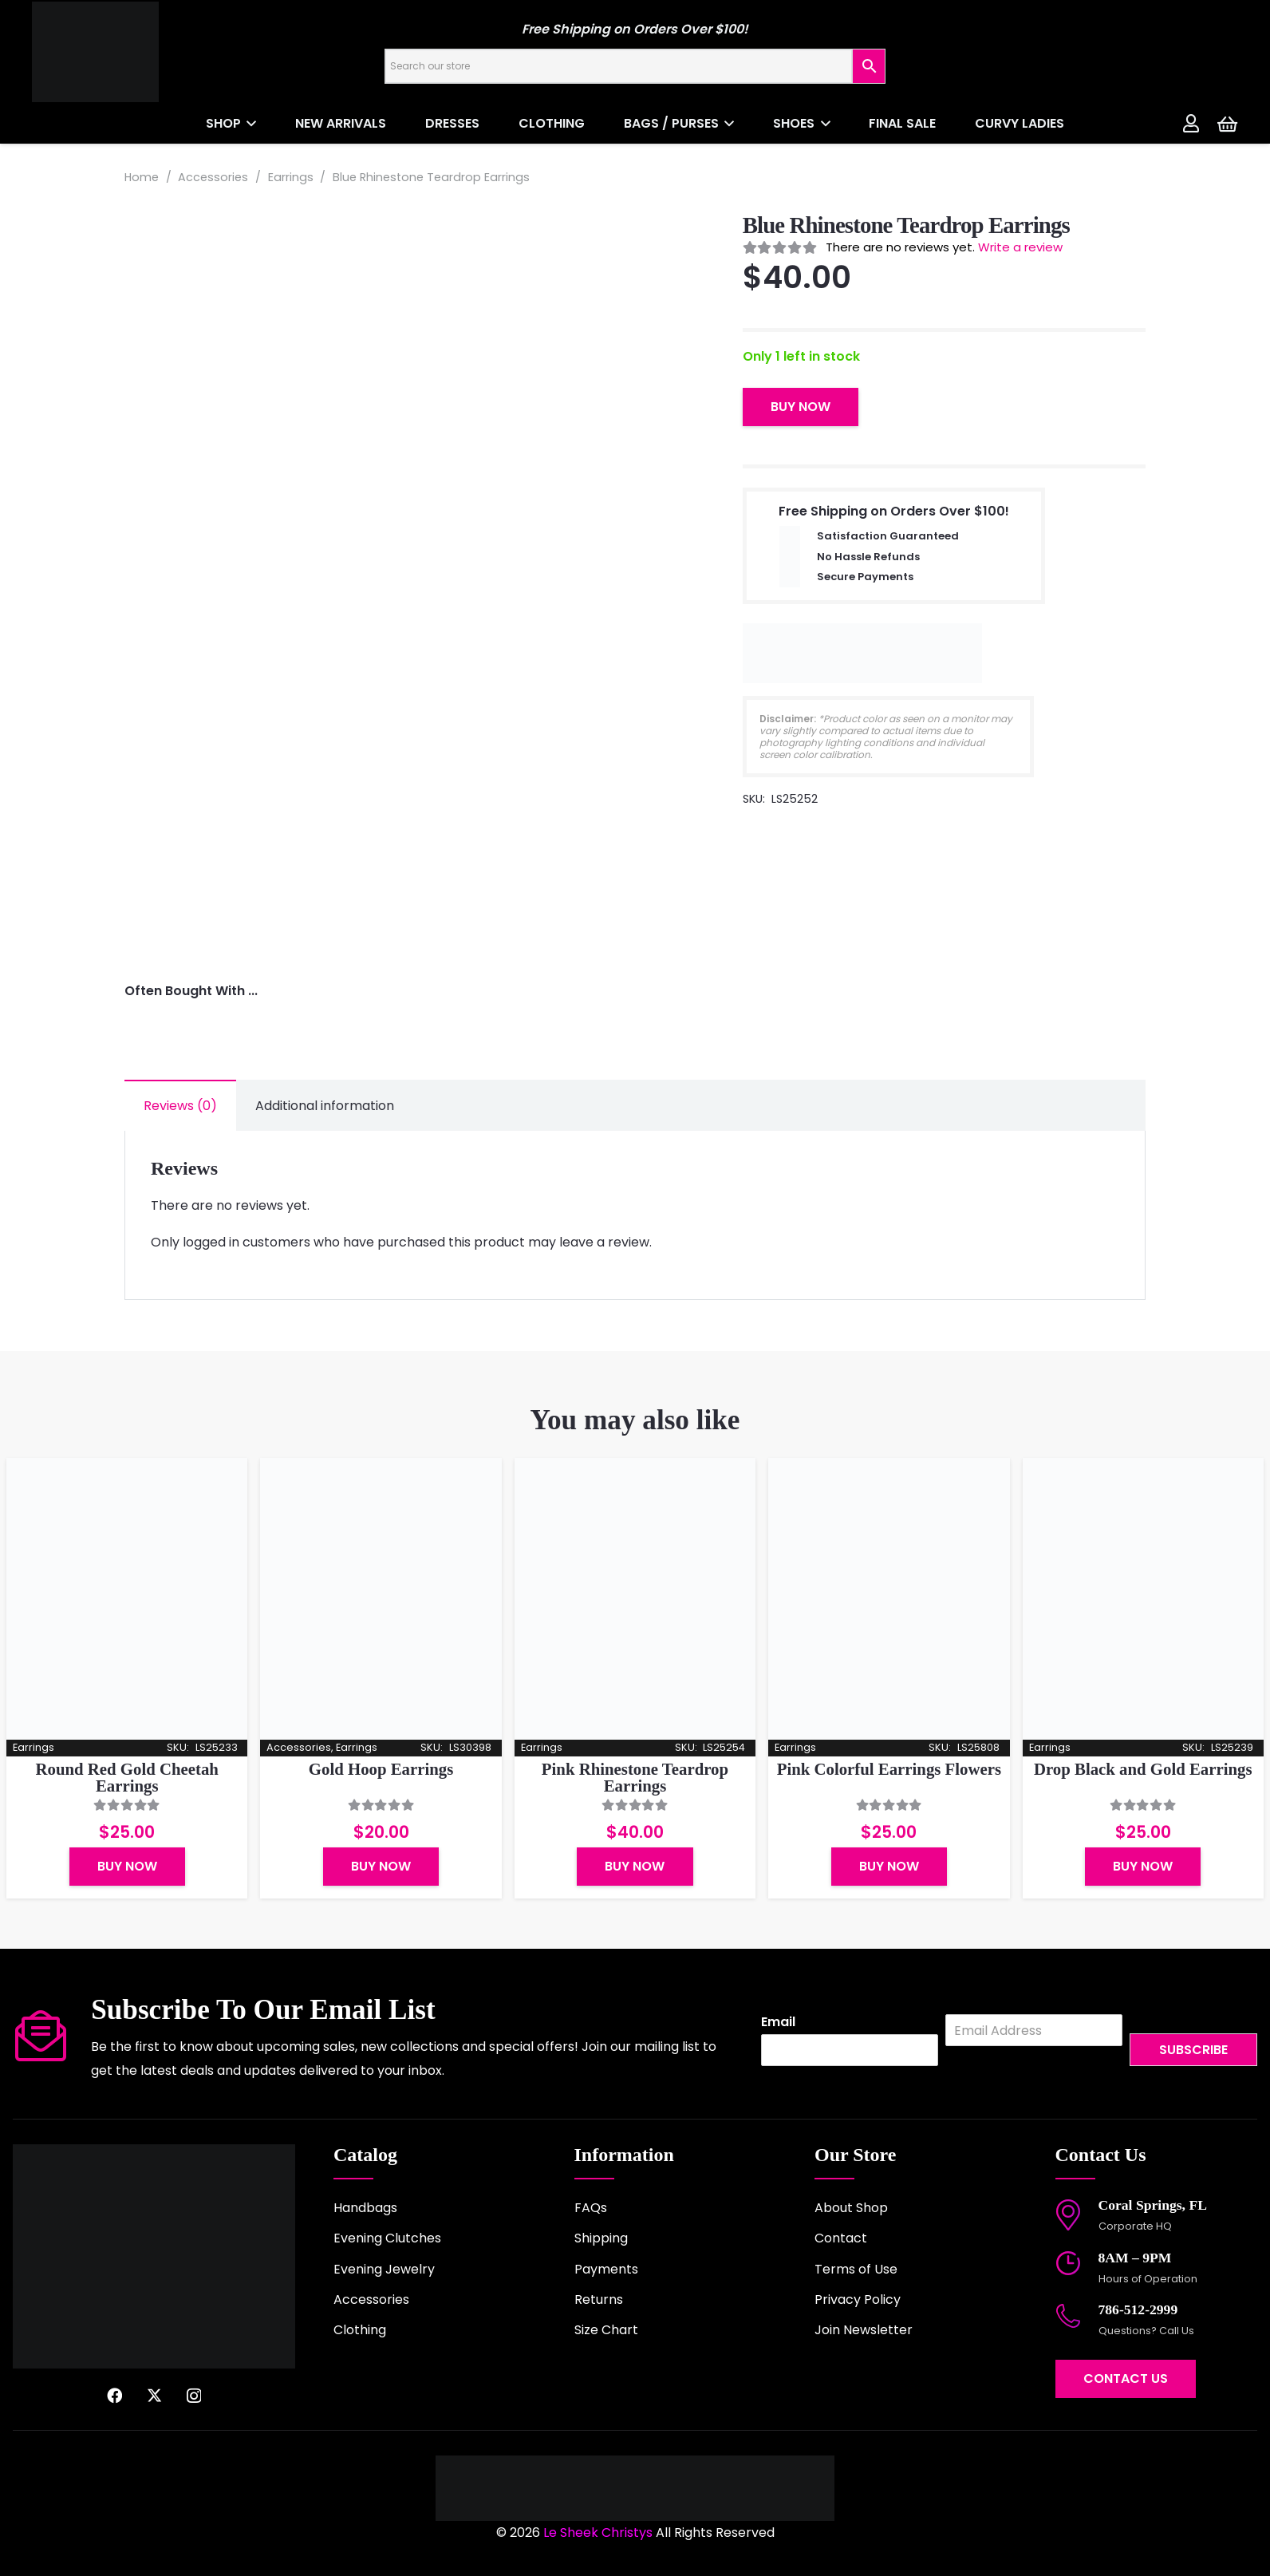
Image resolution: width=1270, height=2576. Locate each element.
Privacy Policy (857, 2299)
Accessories (213, 177)
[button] (249, 124)
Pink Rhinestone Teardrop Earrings (635, 1777)
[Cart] (1227, 124)
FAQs (590, 2208)
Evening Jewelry (384, 2269)
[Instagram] (194, 2396)
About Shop (851, 2208)
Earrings (291, 177)
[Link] (1191, 123)
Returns (598, 2299)
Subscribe (1193, 2050)
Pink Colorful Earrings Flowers (889, 1769)
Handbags (365, 2208)
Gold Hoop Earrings (381, 1769)
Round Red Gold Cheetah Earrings (127, 1777)
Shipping (601, 2238)
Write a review (1020, 247)
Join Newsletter (863, 2330)
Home (141, 177)
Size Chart (606, 2330)
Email (778, 2022)
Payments (606, 2269)
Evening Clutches (387, 2238)
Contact (840, 2238)
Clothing (359, 2330)
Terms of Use (855, 2269)
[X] (154, 2395)
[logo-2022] (151, 52)
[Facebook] (114, 2395)
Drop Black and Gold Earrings (1143, 1769)
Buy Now (800, 406)
